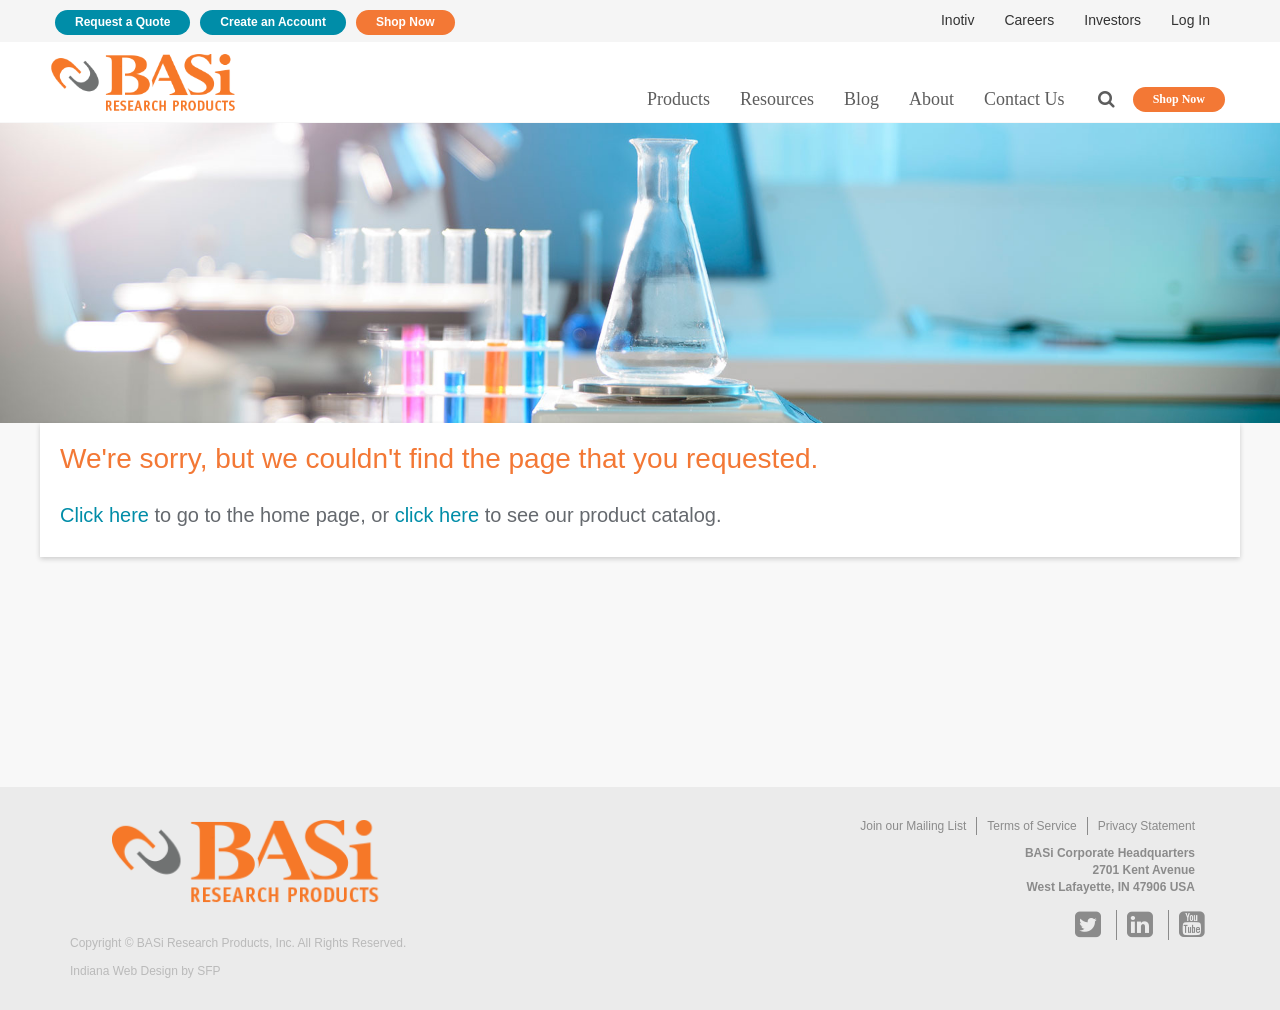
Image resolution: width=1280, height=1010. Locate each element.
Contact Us (1024, 99)
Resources (777, 99)
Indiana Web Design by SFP (145, 971)
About (931, 99)
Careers (1029, 20)
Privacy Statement (1146, 826)
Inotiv (957, 20)
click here (437, 515)
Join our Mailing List (913, 826)
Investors (1112, 20)
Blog (861, 99)
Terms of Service (1031, 826)
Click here (104, 515)
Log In (1190, 20)
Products (678, 99)
